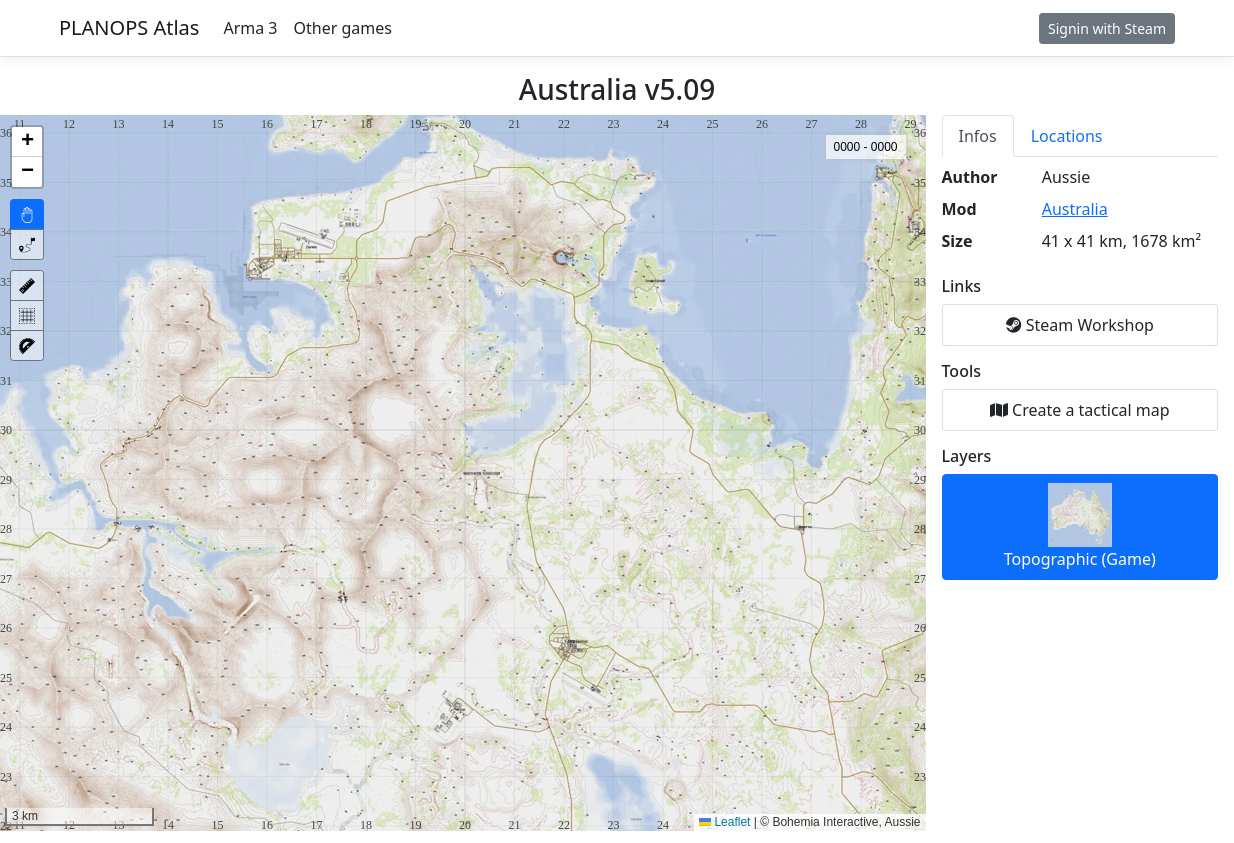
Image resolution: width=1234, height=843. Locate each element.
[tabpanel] (1080, 373)
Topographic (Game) (1080, 526)
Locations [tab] (1067, 136)
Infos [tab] (978, 136)
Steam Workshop (1080, 325)
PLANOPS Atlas (129, 27)
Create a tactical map (1080, 410)
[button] (27, 142)
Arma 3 (250, 28)
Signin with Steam (1107, 28)
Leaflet (724, 822)
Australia (1075, 209)
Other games (343, 28)
